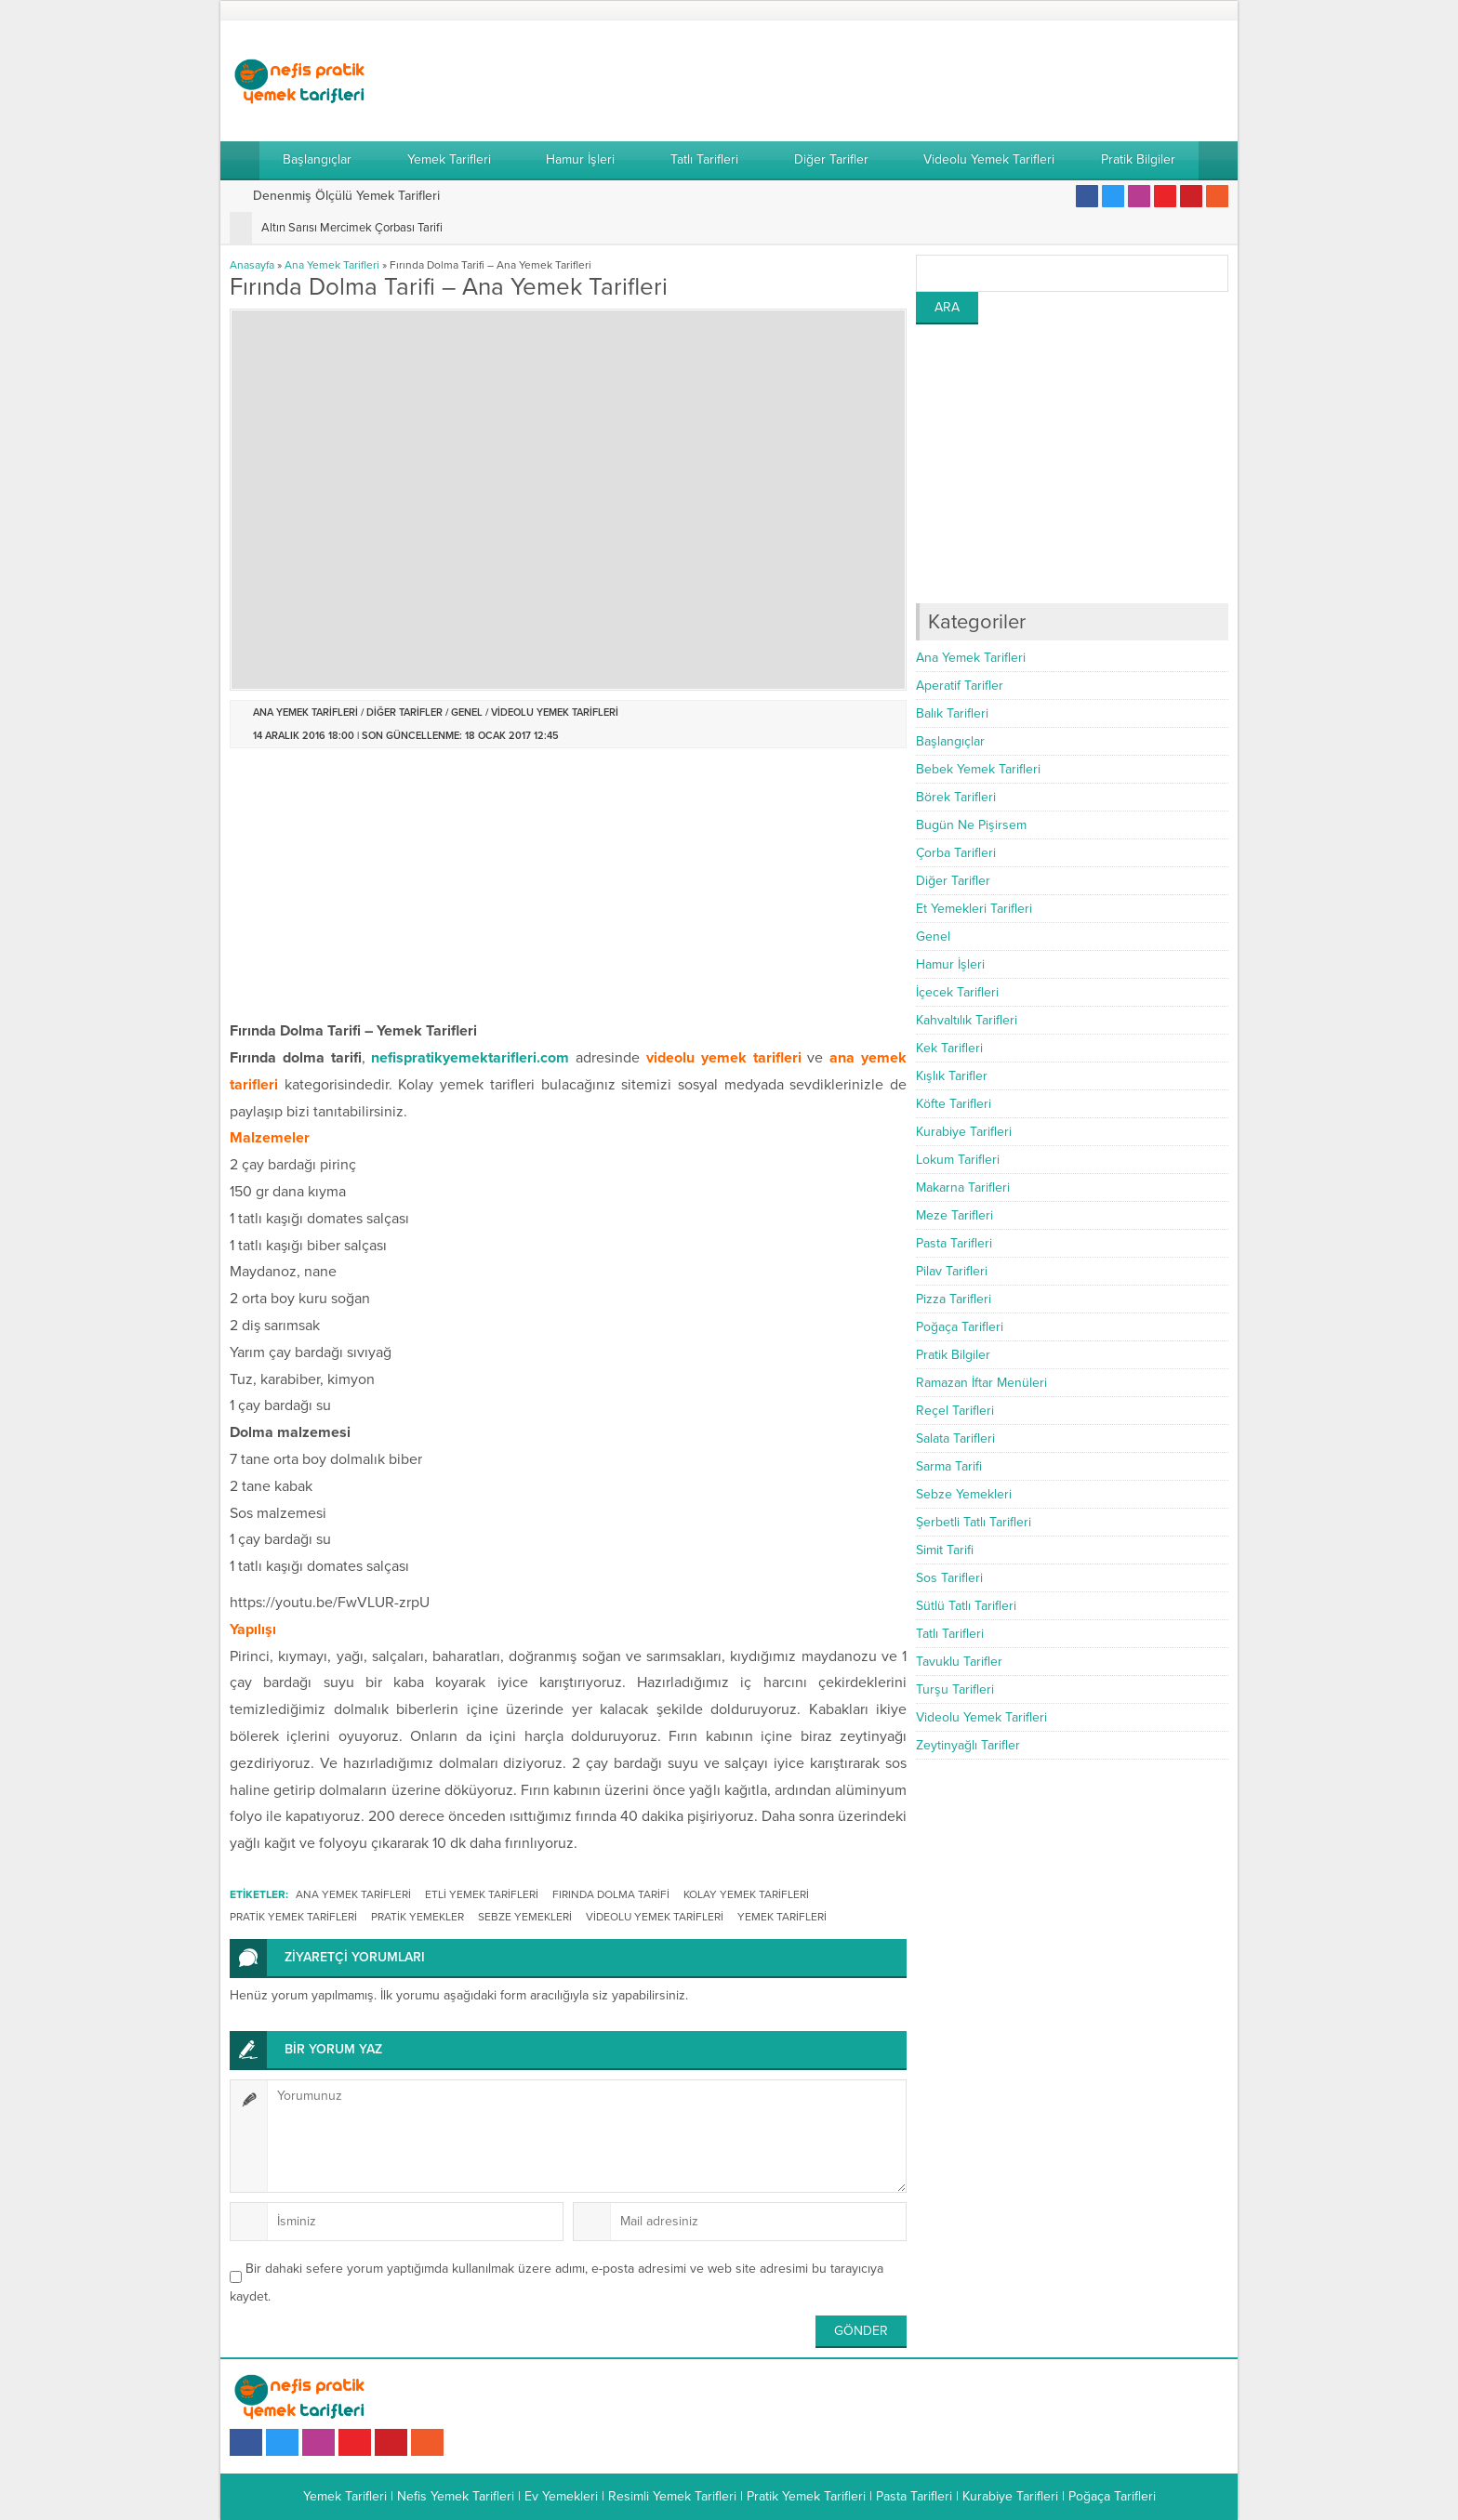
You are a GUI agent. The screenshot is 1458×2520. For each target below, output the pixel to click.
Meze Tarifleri (954, 1215)
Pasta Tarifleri (954, 1243)
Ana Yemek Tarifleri (332, 264)
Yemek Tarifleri (782, 1916)
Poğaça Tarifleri (959, 1327)
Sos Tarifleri (949, 1578)
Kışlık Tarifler (951, 1076)
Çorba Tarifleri (956, 853)
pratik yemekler (417, 1916)
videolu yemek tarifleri (654, 1916)
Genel (467, 712)
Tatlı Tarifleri (950, 1634)
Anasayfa (252, 264)
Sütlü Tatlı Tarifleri (966, 1606)
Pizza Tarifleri (953, 1299)
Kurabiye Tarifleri (964, 1132)
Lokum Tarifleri (958, 1160)
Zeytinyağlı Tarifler (968, 1745)
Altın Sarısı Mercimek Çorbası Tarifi (352, 227)
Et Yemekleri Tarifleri (974, 909)
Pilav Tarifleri (951, 1271)
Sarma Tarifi (949, 1466)
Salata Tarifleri (955, 1438)
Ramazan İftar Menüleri (981, 1383)
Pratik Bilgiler (953, 1355)
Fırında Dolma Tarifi (610, 1894)
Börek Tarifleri (956, 797)
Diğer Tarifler (404, 712)
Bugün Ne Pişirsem (971, 825)
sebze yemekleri (525, 1916)
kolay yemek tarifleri (746, 1894)
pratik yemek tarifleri (293, 1916)
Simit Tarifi (945, 1550)
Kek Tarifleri (949, 1048)
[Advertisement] (889, 81)
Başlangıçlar (950, 741)
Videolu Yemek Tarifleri (554, 712)
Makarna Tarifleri (963, 1187)
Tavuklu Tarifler (959, 1661)
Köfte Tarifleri (953, 1104)
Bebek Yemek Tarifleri (978, 769)
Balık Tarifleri (952, 713)
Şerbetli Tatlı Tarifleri (973, 1522)
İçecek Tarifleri (957, 992)
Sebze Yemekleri (964, 1494)
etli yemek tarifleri (481, 1894)
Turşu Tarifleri (955, 1689)
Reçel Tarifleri (955, 1410)
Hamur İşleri (950, 964)
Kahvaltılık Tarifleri (966, 1020)
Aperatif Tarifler (959, 685)
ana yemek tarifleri (353, 1894)
